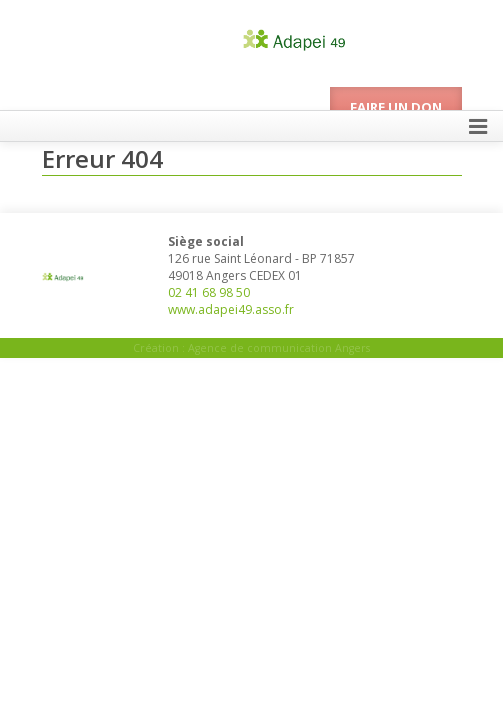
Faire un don (396, 107)
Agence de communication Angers (279, 348)
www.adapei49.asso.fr (231, 309)
